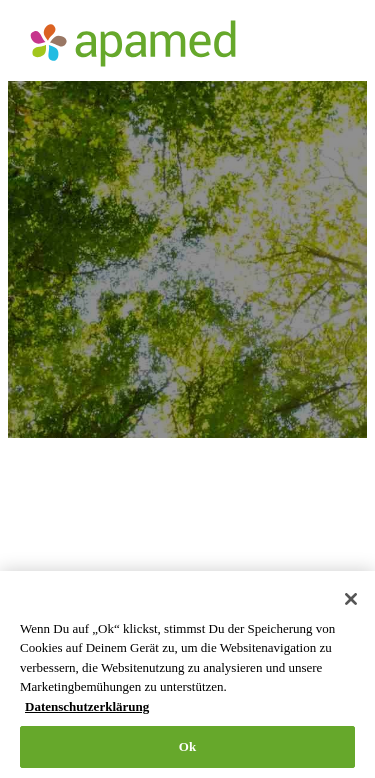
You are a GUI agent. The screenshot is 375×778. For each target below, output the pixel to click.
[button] (335, 44)
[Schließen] (351, 599)
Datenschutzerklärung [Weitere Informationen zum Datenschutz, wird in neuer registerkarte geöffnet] (87, 706)
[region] (187, 674)
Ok (188, 746)
